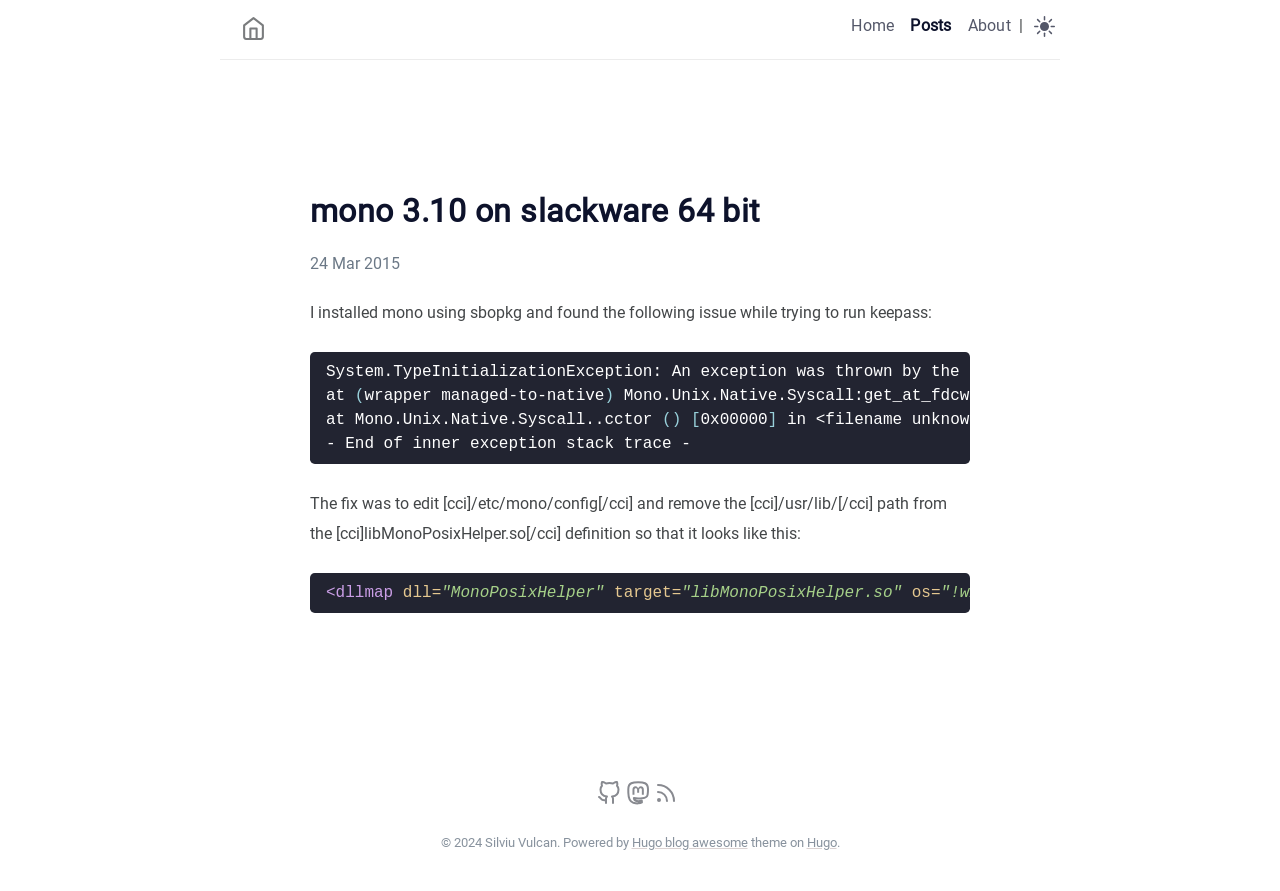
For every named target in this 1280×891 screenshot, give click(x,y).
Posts (930, 25)
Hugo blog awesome (690, 842)
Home (872, 25)
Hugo (822, 842)
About (989, 25)
